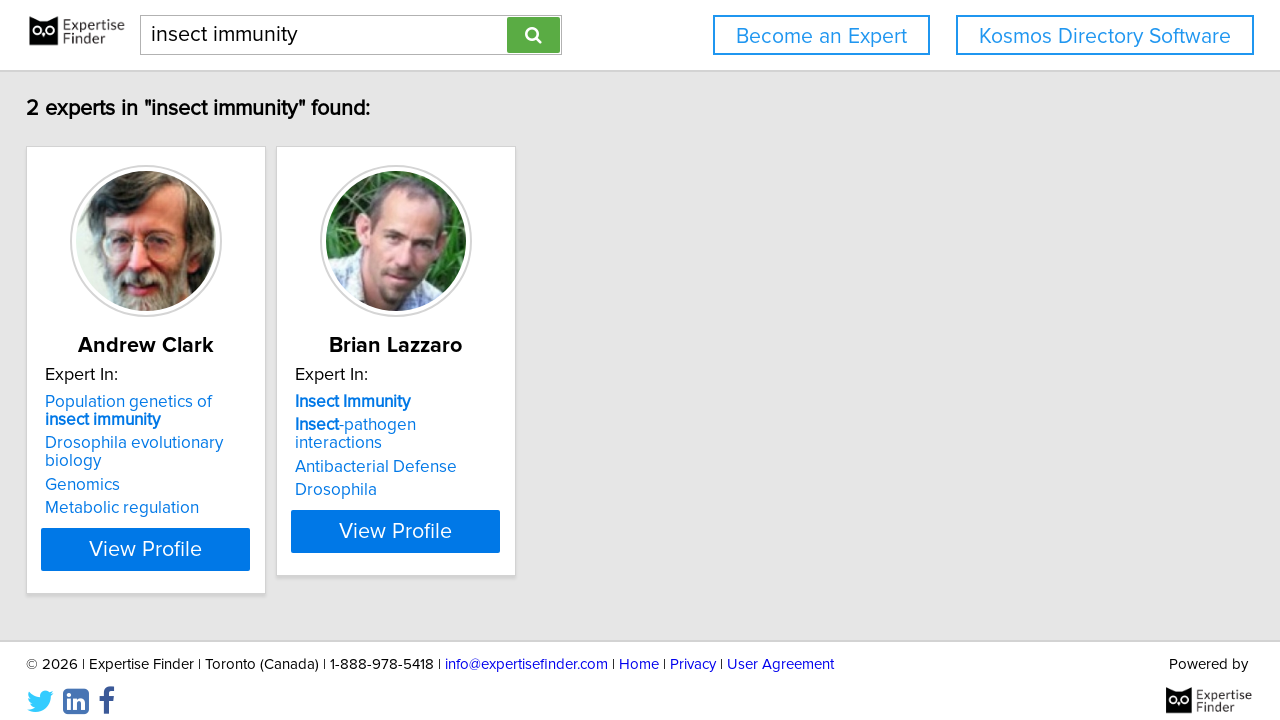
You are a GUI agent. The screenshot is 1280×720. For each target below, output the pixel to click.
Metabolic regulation (136, 490)
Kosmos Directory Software (1105, 36)
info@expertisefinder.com (526, 647)
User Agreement (780, 647)
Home (639, 647)
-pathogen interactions (465, 425)
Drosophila (400, 472)
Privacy (693, 647)
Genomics (96, 467)
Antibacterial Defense (440, 449)
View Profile (185, 531)
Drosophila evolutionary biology (178, 443)
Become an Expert (821, 36)
